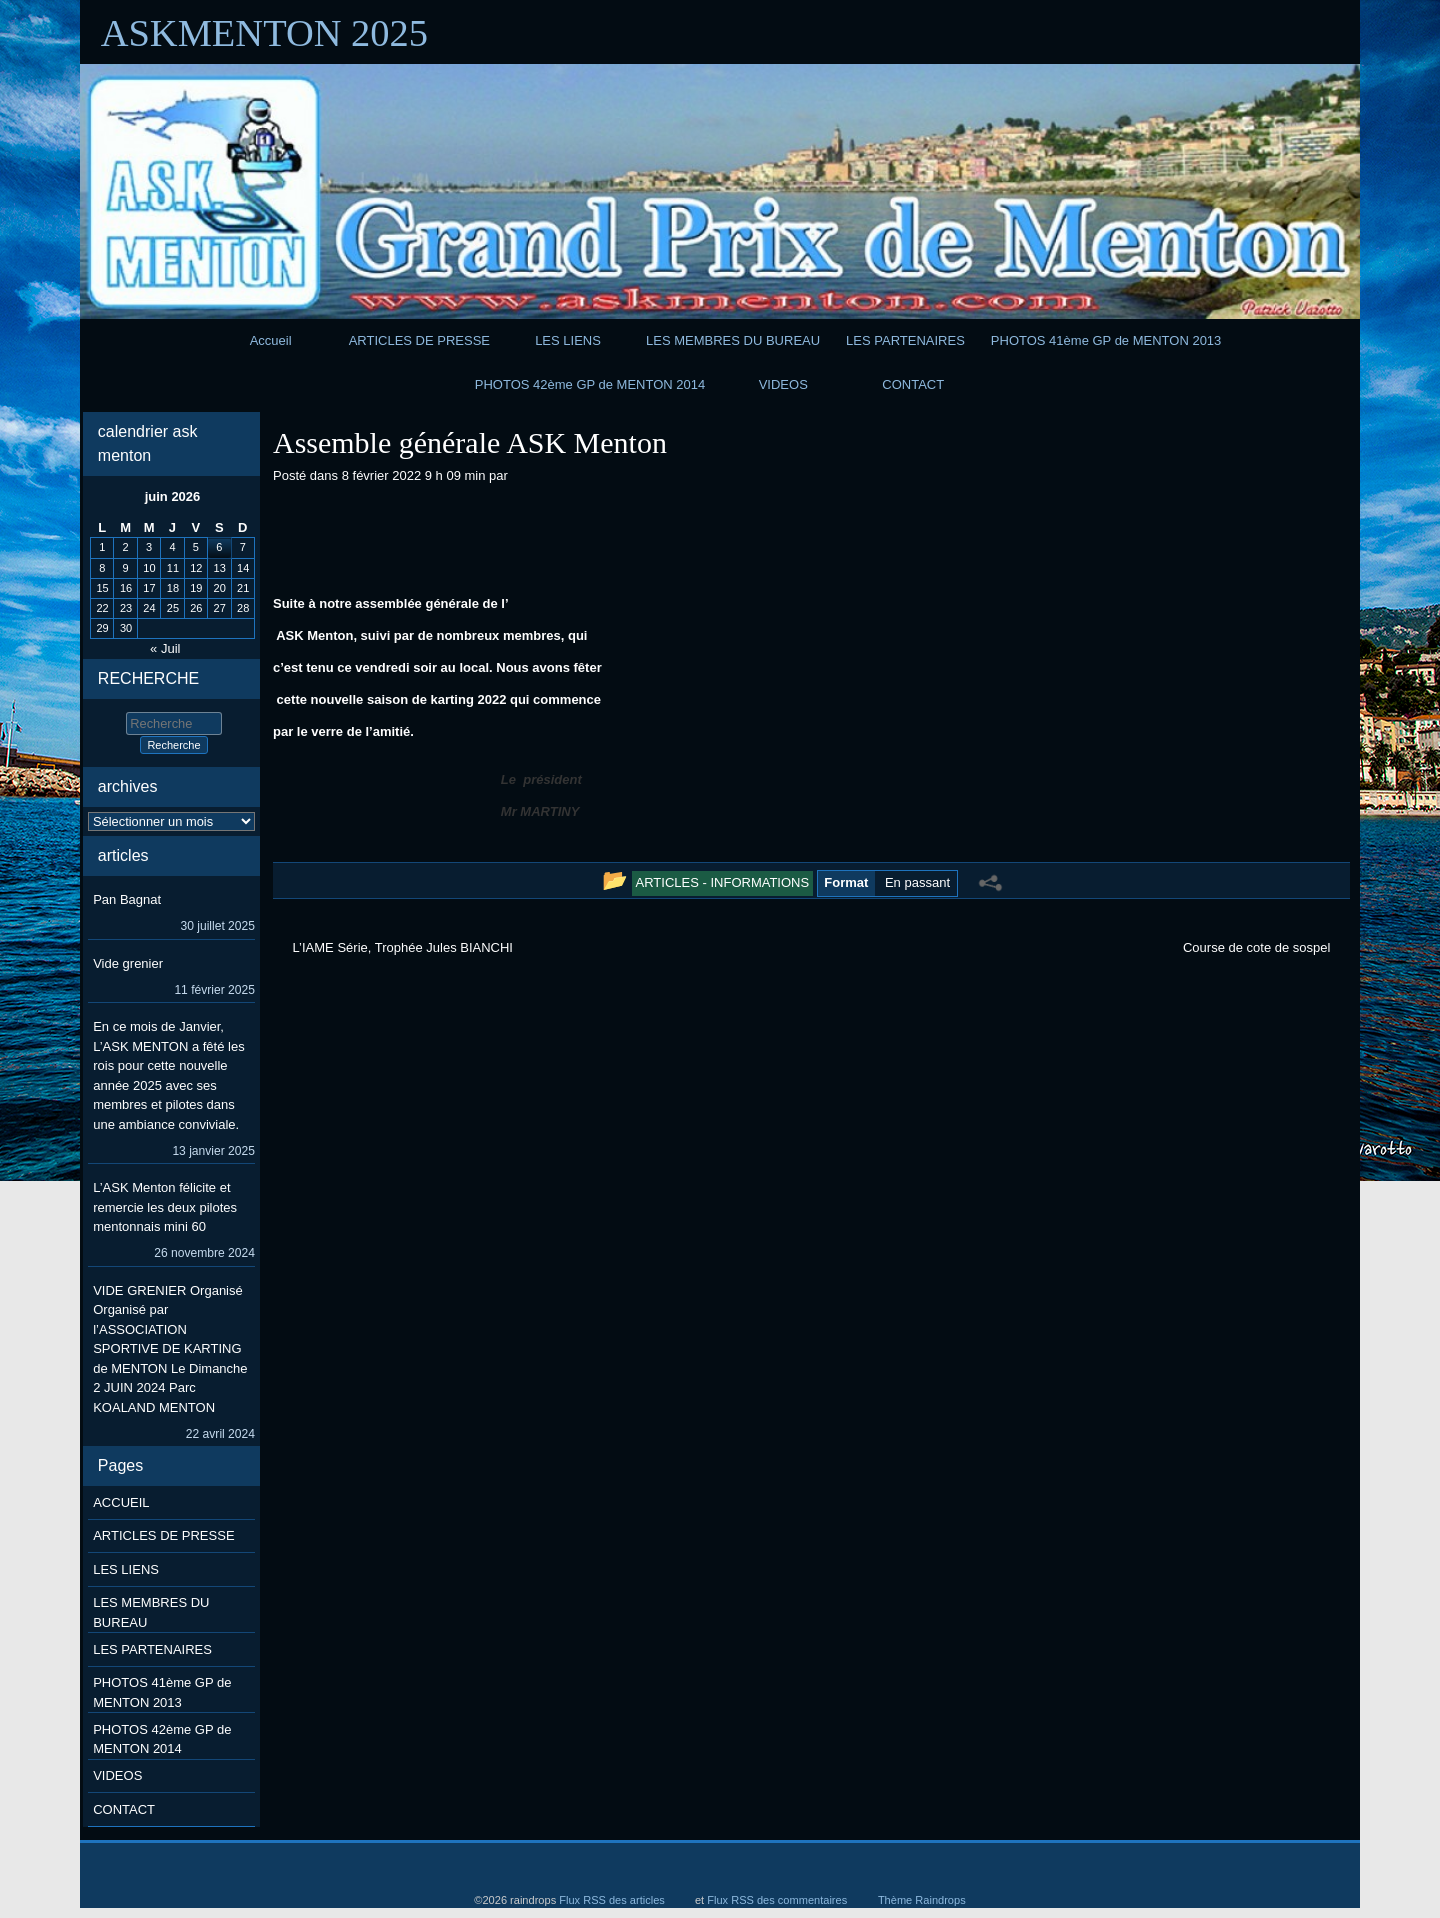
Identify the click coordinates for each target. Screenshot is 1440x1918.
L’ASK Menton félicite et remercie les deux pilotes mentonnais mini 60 (165, 1207)
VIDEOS (783, 384)
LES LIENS (568, 340)
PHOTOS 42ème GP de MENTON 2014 (590, 384)
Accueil (271, 340)
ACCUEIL (121, 1502)
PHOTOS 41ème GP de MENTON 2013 (1106, 340)
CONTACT (913, 384)
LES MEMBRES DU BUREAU (733, 340)
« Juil (165, 648)
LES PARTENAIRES (905, 340)
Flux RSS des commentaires (777, 1900)
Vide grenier (128, 963)
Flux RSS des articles (612, 1900)
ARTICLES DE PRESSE (419, 340)
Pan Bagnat (127, 899)
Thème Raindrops (922, 1900)
